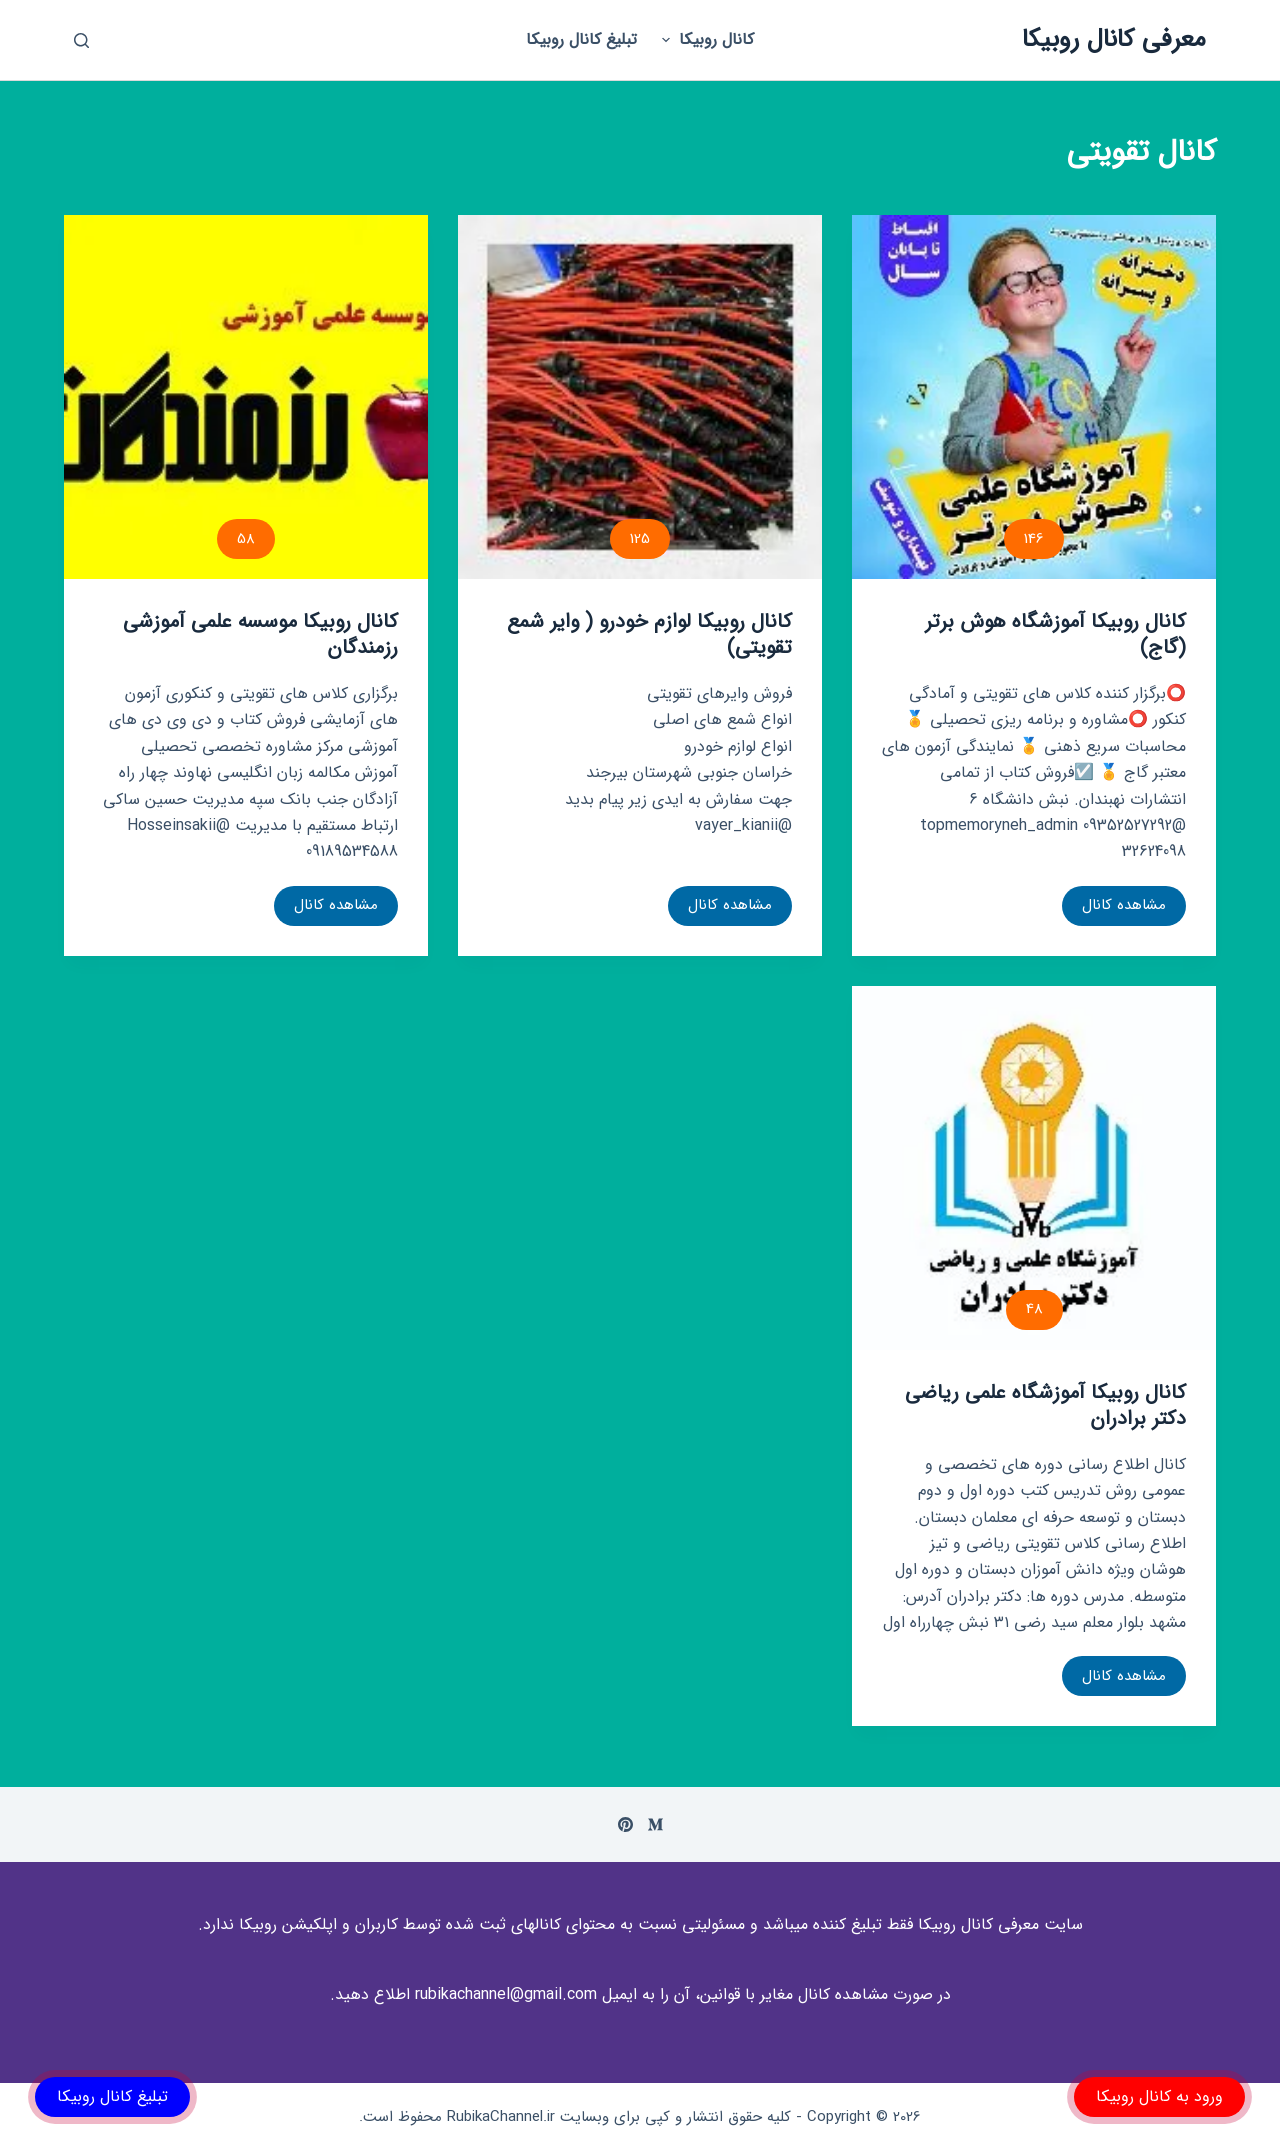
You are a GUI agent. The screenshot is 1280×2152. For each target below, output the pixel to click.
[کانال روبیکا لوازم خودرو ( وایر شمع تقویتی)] (640, 397)
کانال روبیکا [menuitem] (705, 39)
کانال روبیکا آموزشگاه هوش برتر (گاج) (1055, 634)
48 (1034, 1309)
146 (1034, 539)
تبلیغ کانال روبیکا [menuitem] (581, 39)
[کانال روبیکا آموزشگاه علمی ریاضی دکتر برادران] (1034, 1168)
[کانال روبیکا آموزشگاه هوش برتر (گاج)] (1034, 397)
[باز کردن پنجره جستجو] (81, 40)
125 (640, 539)
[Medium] (655, 1824)
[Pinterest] (625, 1824)
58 (246, 539)
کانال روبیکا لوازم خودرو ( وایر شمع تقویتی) (649, 634)
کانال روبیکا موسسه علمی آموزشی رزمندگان (260, 634)
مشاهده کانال (1118, 909)
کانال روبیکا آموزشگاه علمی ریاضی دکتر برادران (1045, 1405)
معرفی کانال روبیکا (1114, 39)
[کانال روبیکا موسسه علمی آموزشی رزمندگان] (246, 397)
